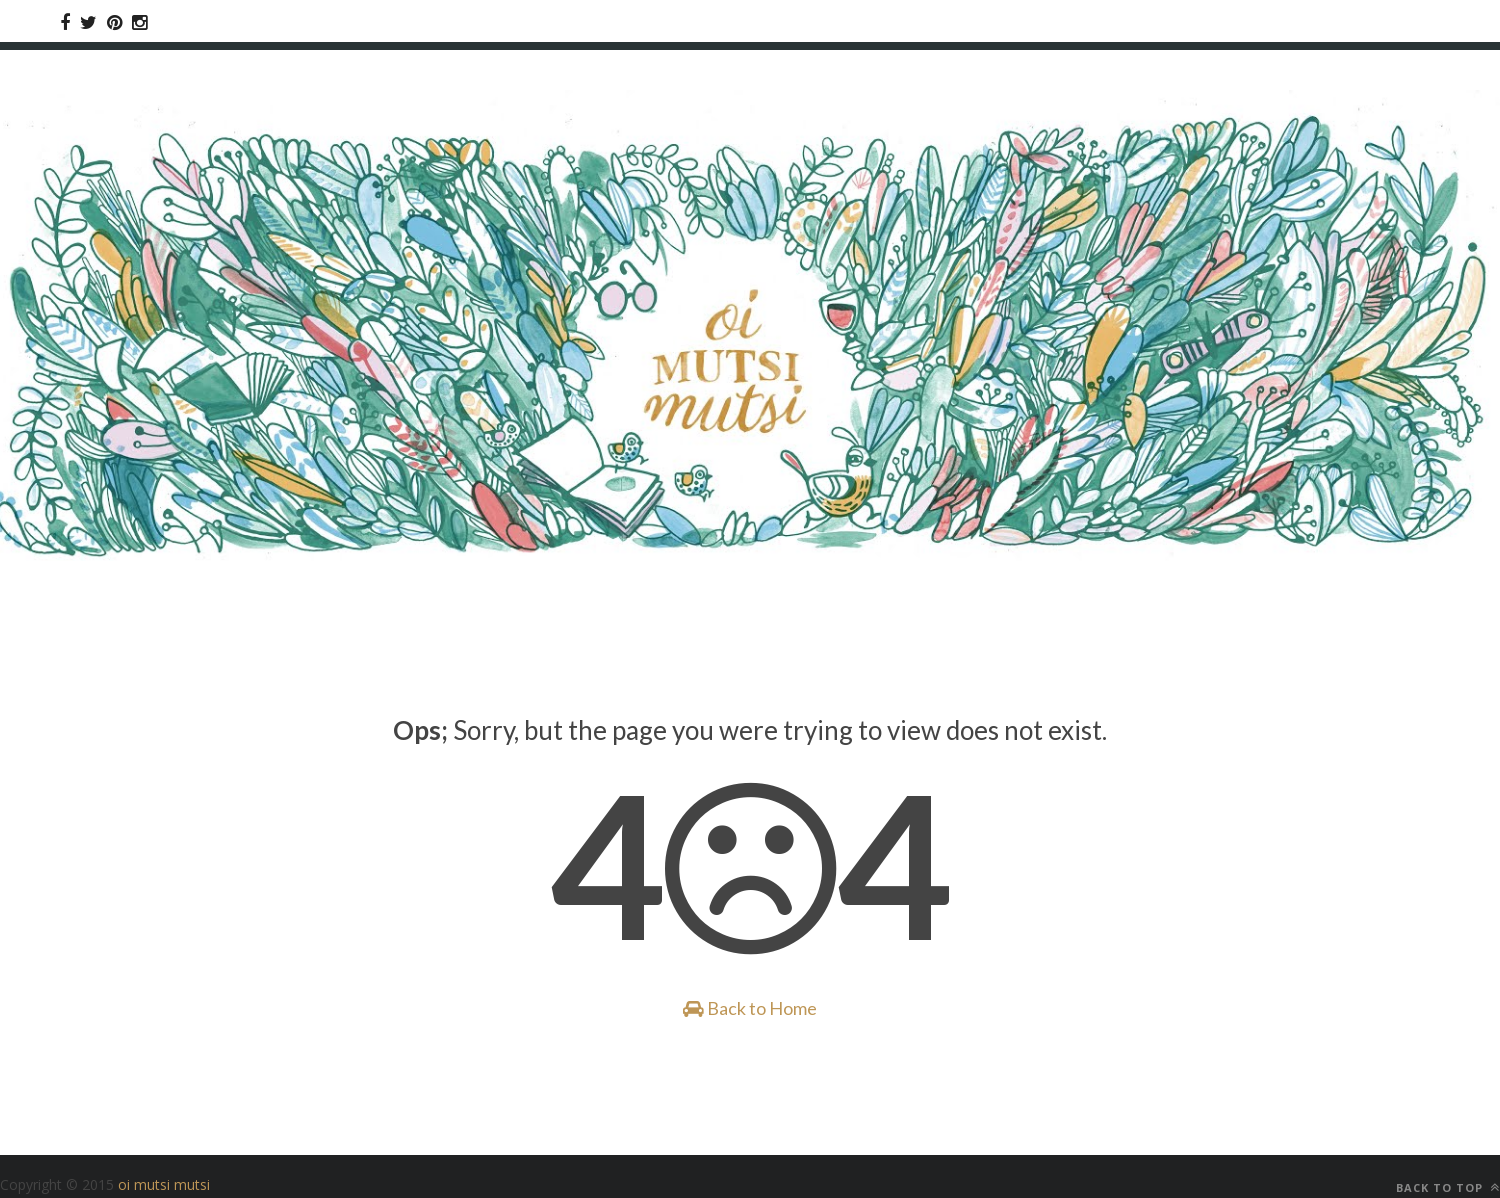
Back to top (1448, 1187)
